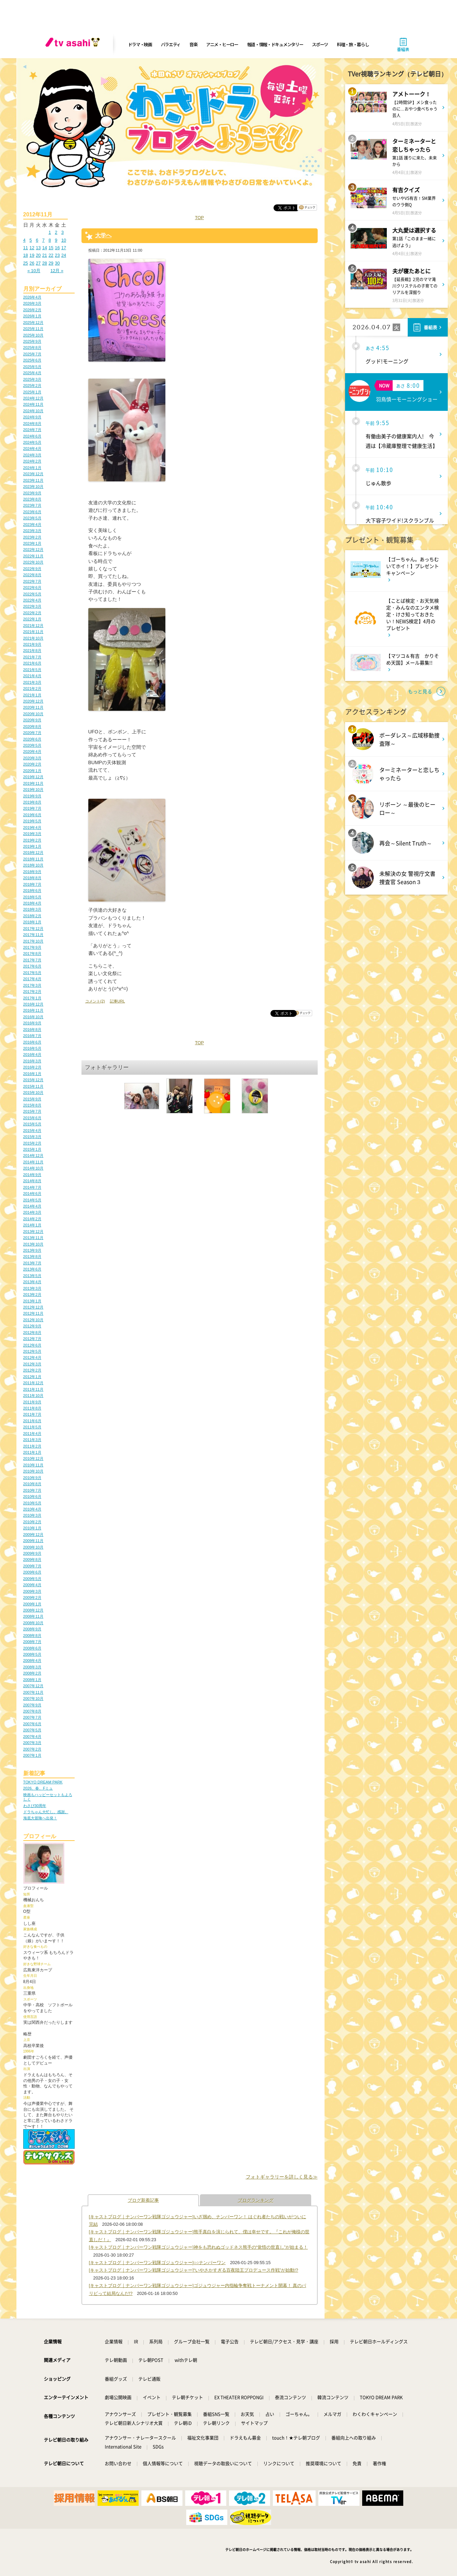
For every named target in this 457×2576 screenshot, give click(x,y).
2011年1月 (32, 1452)
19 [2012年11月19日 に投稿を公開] (31, 255)
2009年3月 (32, 1591)
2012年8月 (32, 1332)
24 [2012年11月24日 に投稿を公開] (63, 255)
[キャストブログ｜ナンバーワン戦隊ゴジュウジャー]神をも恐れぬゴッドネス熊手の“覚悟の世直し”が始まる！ (198, 2247)
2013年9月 (32, 1250)
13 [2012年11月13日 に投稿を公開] (38, 247)
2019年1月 (32, 846)
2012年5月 (32, 1351)
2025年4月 (32, 373)
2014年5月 (32, 1200)
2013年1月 (32, 1301)
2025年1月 (32, 392)
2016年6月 (32, 1042)
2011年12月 (33, 1383)
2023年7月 (32, 505)
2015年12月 (33, 1080)
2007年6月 (32, 1724)
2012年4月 (32, 1357)
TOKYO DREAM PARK (43, 1782)
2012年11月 (33, 1313)
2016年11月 (33, 1010)
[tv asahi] (74, 44)
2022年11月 (33, 556)
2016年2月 (32, 1067)
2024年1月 (32, 468)
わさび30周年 (34, 1806)
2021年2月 (32, 688)
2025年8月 (32, 347)
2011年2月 (32, 1446)
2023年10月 (33, 486)
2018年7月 (32, 884)
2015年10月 (33, 1092)
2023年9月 (32, 493)
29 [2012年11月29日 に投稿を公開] (51, 263)
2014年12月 (33, 1155)
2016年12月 (33, 1004)
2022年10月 (33, 562)
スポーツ (320, 44)
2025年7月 (32, 354)
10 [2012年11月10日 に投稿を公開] (63, 240)
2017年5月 (32, 973)
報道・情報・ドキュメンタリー (275, 44)
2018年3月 (32, 909)
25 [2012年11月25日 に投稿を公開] (25, 263)
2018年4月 (32, 903)
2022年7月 (32, 581)
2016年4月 (32, 1054)
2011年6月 (32, 1421)
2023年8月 (32, 499)
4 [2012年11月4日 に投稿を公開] (24, 240)
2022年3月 (32, 606)
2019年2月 (32, 840)
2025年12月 (33, 322)
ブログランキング (256, 2200)
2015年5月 (32, 1124)
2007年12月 (33, 1686)
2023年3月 (32, 531)
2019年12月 (33, 777)
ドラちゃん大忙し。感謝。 (45, 1812)
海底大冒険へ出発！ (40, 1818)
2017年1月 (32, 998)
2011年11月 (33, 1389)
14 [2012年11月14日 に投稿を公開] (44, 247)
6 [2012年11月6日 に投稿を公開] (37, 240)
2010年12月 (33, 1458)
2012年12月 (33, 1307)
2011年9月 (32, 1402)
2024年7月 (32, 430)
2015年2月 (32, 1143)
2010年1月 (32, 1528)
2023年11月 (33, 480)
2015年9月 (32, 1099)
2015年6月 (32, 1118)
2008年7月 (32, 1642)
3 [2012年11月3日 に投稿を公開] (62, 232)
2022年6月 (32, 587)
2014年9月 (32, 1175)
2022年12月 (33, 549)
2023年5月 (32, 518)
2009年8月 (32, 1559)
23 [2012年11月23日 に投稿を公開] (57, 255)
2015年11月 (33, 1086)
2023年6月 (32, 512)
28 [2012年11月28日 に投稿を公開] (44, 263)
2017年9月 (32, 947)
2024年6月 (32, 436)
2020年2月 (32, 764)
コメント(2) (95, 1001)
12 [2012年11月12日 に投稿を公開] (31, 247)
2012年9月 (32, 1326)
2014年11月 (33, 1162)
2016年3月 (32, 1061)
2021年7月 (32, 657)
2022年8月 (32, 575)
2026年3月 (32, 303)
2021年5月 (32, 670)
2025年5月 (32, 367)
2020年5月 (32, 745)
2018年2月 (32, 916)
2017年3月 (32, 985)
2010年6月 (32, 1496)
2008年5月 (32, 1654)
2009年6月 (32, 1572)
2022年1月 (32, 619)
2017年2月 (32, 991)
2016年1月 (32, 1074)
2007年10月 (33, 1698)
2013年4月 (32, 1282)
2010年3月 (32, 1515)
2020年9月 (32, 720)
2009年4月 (32, 1585)
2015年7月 (32, 1111)
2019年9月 (32, 796)
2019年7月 (32, 808)
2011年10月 (33, 1395)
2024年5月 (32, 442)
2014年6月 (32, 1193)
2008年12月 (33, 1610)
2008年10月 (33, 1623)
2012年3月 (32, 1364)
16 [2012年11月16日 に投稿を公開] (57, 247)
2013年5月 (32, 1276)
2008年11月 (33, 1616)
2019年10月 (33, 789)
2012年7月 (32, 1339)
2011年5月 (32, 1427)
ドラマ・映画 (140, 44)
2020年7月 (32, 733)
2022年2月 (32, 613)
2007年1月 (32, 1755)
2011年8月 (32, 1408)
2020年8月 (32, 726)
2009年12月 (33, 1534)
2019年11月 (33, 783)
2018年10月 (33, 865)
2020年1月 (32, 771)
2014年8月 (32, 1181)
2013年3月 (32, 1288)
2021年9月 (32, 644)
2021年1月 (32, 695)
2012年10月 (33, 1320)
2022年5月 (32, 594)
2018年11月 (33, 859)
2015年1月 (32, 1149)
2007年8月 (32, 1711)
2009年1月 (32, 1604)
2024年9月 (32, 417)
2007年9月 (32, 1705)
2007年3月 (32, 1743)
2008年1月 (32, 1680)
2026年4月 (32, 297)
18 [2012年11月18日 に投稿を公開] (25, 255)
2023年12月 (33, 474)
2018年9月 (32, 872)
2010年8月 (32, 1484)
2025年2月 (32, 385)
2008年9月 (32, 1629)
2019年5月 (32, 821)
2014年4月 (32, 1206)
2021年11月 (33, 632)
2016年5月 (32, 1048)
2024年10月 (33, 411)
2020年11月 (33, 707)
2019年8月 (32, 802)
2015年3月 (32, 1137)
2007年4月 (32, 1736)
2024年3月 (32, 455)
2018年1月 (32, 922)
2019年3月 (32, 834)
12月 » (56, 270)
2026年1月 (32, 316)
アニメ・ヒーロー (222, 44)
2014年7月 (32, 1187)
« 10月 (33, 270)
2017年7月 (32, 960)
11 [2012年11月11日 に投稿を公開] (25, 247)
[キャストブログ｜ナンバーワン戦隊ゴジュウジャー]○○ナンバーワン (157, 2262)
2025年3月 (32, 379)
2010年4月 (32, 1509)
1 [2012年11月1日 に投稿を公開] (50, 232)
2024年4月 (32, 448)
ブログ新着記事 (143, 2200)
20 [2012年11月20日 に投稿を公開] (38, 255)
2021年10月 (33, 638)
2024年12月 (33, 398)
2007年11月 (33, 1692)
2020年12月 (33, 701)
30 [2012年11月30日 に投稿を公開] (57, 263)
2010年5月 (32, 1503)
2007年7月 (32, 1717)
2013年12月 (33, 1231)
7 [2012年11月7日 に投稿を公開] (43, 240)
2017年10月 (33, 941)
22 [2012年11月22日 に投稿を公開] (51, 255)
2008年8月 (32, 1635)
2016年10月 (33, 1017)
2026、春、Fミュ (38, 1788)
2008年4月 (32, 1660)
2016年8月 (32, 1029)
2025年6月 (32, 360)
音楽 (193, 44)
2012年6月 (32, 1345)
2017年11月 (33, 935)
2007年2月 (32, 1749)
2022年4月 (32, 600)
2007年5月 (32, 1730)
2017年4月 (32, 979)
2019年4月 (32, 827)
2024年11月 (33, 404)
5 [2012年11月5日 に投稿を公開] (30, 240)
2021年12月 (33, 625)
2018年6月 (32, 890)
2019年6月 (32, 815)
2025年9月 (32, 341)
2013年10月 (33, 1244)
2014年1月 (32, 1225)
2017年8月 (32, 953)
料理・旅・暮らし (353, 44)
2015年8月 (32, 1105)
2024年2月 (32, 461)
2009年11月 (33, 1541)
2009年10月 (33, 1547)
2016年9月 (32, 1023)
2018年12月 (33, 852)
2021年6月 (32, 663)
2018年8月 (32, 878)
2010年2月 (32, 1522)
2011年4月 (32, 1433)
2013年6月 (32, 1269)
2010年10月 (33, 1471)
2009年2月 (32, 1597)
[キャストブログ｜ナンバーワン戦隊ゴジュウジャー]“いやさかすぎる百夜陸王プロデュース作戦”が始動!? (193, 2270)
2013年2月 (32, 1294)
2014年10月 (33, 1168)
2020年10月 (33, 714)
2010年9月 (32, 1478)
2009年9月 (32, 1553)
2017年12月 (33, 928)
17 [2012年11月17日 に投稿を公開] (63, 247)
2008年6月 (32, 1648)
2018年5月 (32, 897)
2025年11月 (33, 329)
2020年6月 (32, 739)
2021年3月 (32, 682)
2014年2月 (32, 1219)
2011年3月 (32, 1440)
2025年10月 (33, 335)
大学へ (103, 235)
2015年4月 (32, 1130)
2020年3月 (32, 758)
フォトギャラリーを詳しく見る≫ (282, 2177)
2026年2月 (32, 310)
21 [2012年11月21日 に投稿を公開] (44, 255)
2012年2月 (32, 1370)
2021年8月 (32, 650)
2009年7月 (32, 1566)
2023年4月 (32, 524)
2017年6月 (32, 966)
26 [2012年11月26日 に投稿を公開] (31, 263)
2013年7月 (32, 1263)
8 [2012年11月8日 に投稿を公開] (50, 240)
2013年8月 (32, 1256)
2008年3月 (32, 1667)
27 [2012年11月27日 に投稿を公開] (38, 263)
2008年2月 (32, 1673)
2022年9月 (32, 569)
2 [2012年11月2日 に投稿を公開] (56, 232)
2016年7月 (32, 1036)
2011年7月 (32, 1414)
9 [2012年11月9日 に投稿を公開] (56, 240)
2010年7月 (32, 1490)
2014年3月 (32, 1212)
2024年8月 (32, 423)
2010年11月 (33, 1465)
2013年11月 (33, 1238)
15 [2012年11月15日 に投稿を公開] (51, 247)
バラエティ (171, 44)
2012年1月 (32, 1377)
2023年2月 (32, 537)
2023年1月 (32, 543)
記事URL (117, 1001)
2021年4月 (32, 676)
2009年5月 (32, 1579)
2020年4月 (32, 751)
